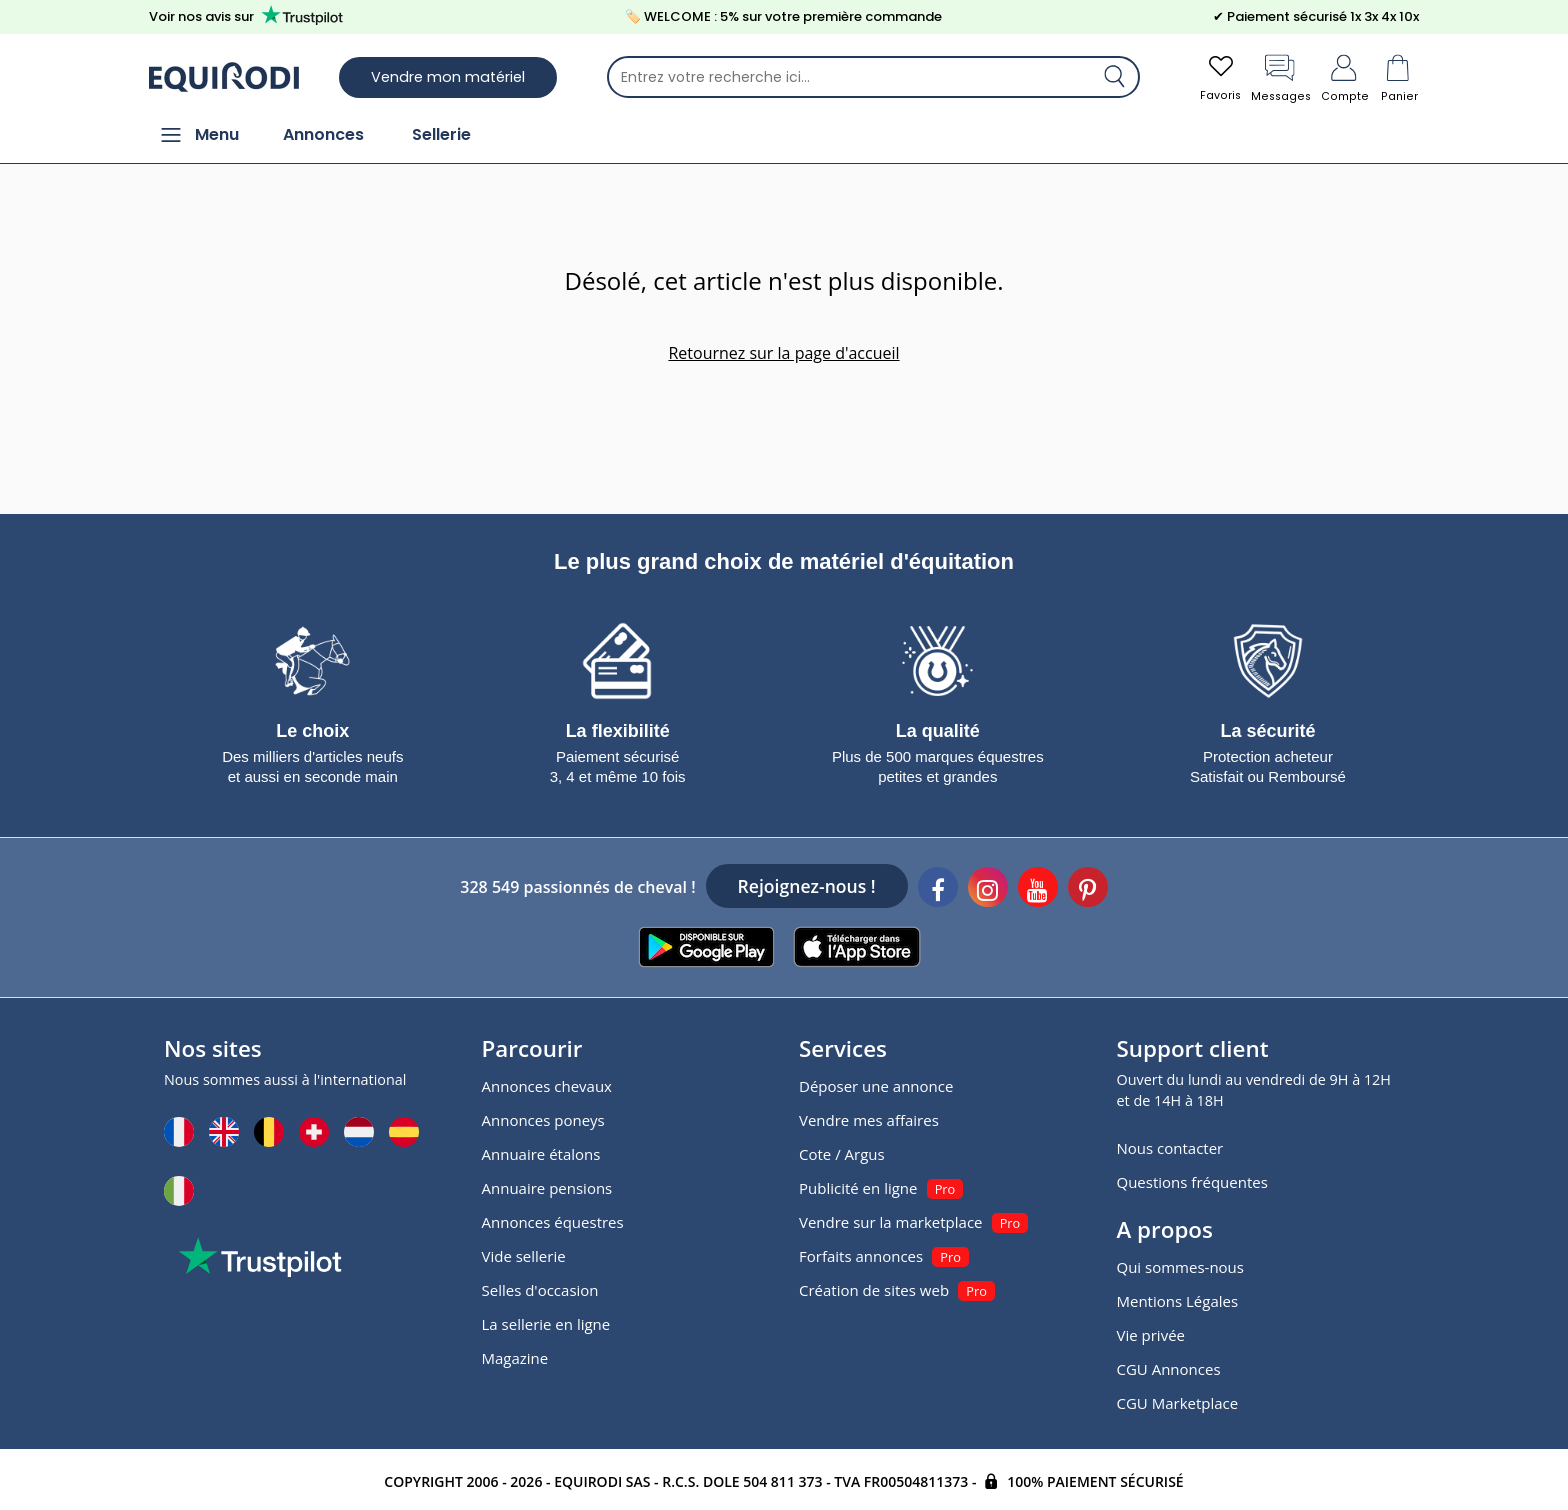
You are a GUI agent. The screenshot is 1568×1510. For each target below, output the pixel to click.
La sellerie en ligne (546, 1322)
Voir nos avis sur (249, 16)
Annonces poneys (543, 1118)
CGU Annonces (1169, 1367)
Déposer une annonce (876, 1084)
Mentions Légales (1178, 1299)
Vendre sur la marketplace (891, 1220)
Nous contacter (1170, 1146)
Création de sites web (874, 1288)
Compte (1344, 77)
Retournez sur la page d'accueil (783, 355)
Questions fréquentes (1192, 1180)
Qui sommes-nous (1180, 1265)
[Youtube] (1038, 888)
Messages (1277, 77)
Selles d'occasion (540, 1288)
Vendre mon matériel (448, 78)
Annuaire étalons (541, 1152)
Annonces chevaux (547, 1084)
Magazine (515, 1356)
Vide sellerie (524, 1254)
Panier (1399, 77)
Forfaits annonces (861, 1254)
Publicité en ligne (858, 1186)
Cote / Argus (842, 1152)
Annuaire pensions (547, 1186)
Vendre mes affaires (869, 1118)
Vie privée (1151, 1333)
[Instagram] (988, 888)
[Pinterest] (1088, 888)
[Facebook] (938, 888)
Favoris (1214, 77)
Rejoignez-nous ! (807, 884)
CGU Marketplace (1178, 1401)
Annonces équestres (553, 1220)
